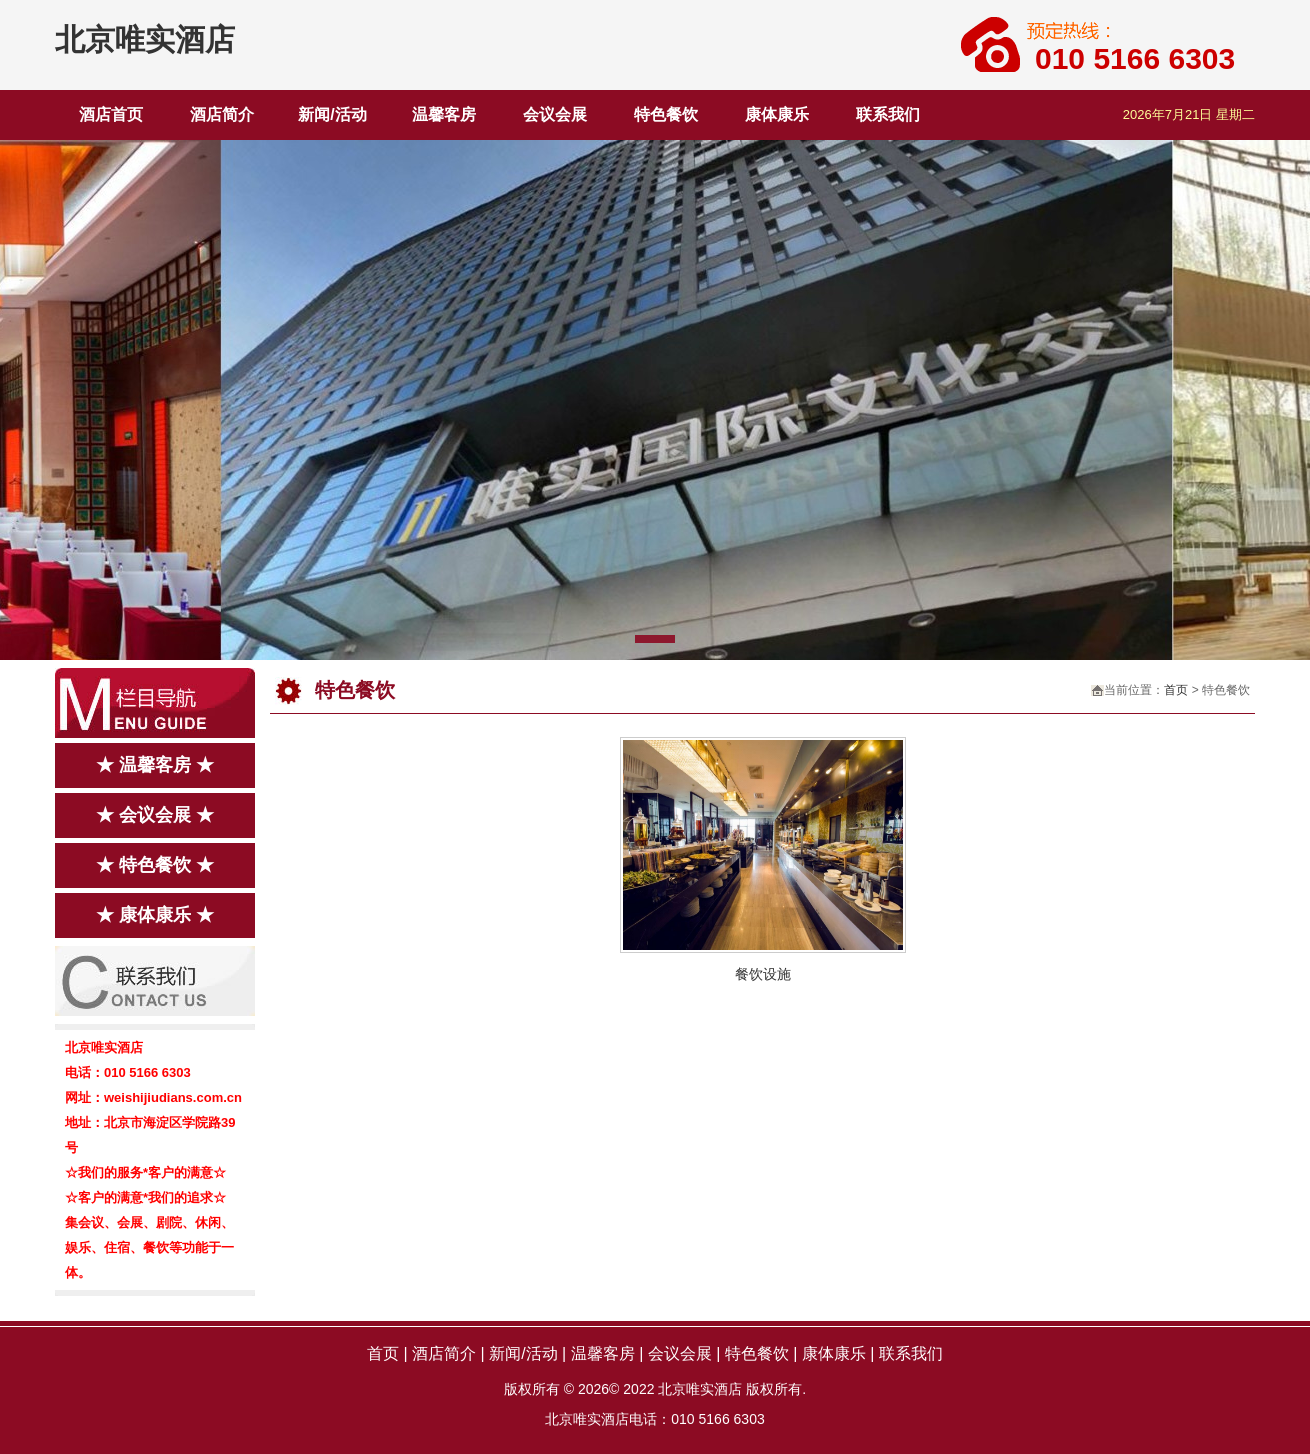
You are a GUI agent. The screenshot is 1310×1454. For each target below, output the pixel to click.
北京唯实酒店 (145, 39)
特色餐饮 (666, 114)
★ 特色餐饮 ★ (155, 865)
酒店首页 (111, 114)
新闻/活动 (332, 114)
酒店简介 (222, 114)
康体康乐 (777, 114)
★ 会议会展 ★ (155, 815)
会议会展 (555, 114)
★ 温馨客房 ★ (155, 765)
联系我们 (888, 114)
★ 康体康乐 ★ (155, 915)
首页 (1176, 690)
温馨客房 (444, 114)
